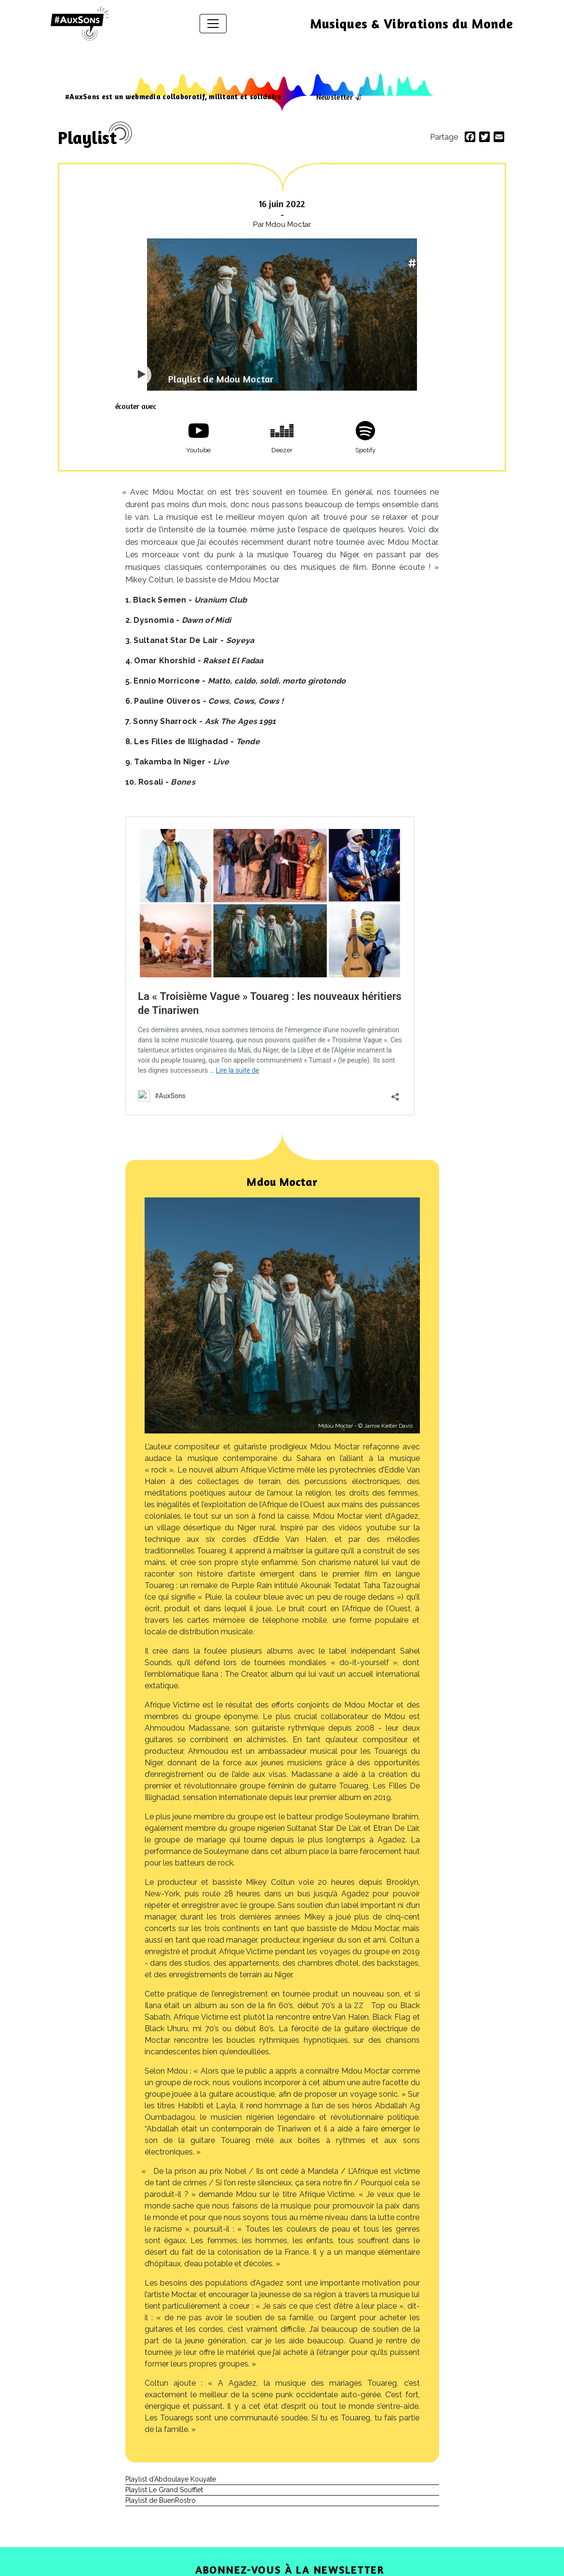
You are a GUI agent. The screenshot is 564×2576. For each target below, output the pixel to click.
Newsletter (334, 97)
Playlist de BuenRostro (160, 2500)
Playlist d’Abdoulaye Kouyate (170, 2479)
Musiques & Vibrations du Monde (411, 23)
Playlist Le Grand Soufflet (164, 2490)
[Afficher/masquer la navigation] (213, 23)
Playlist (87, 137)
